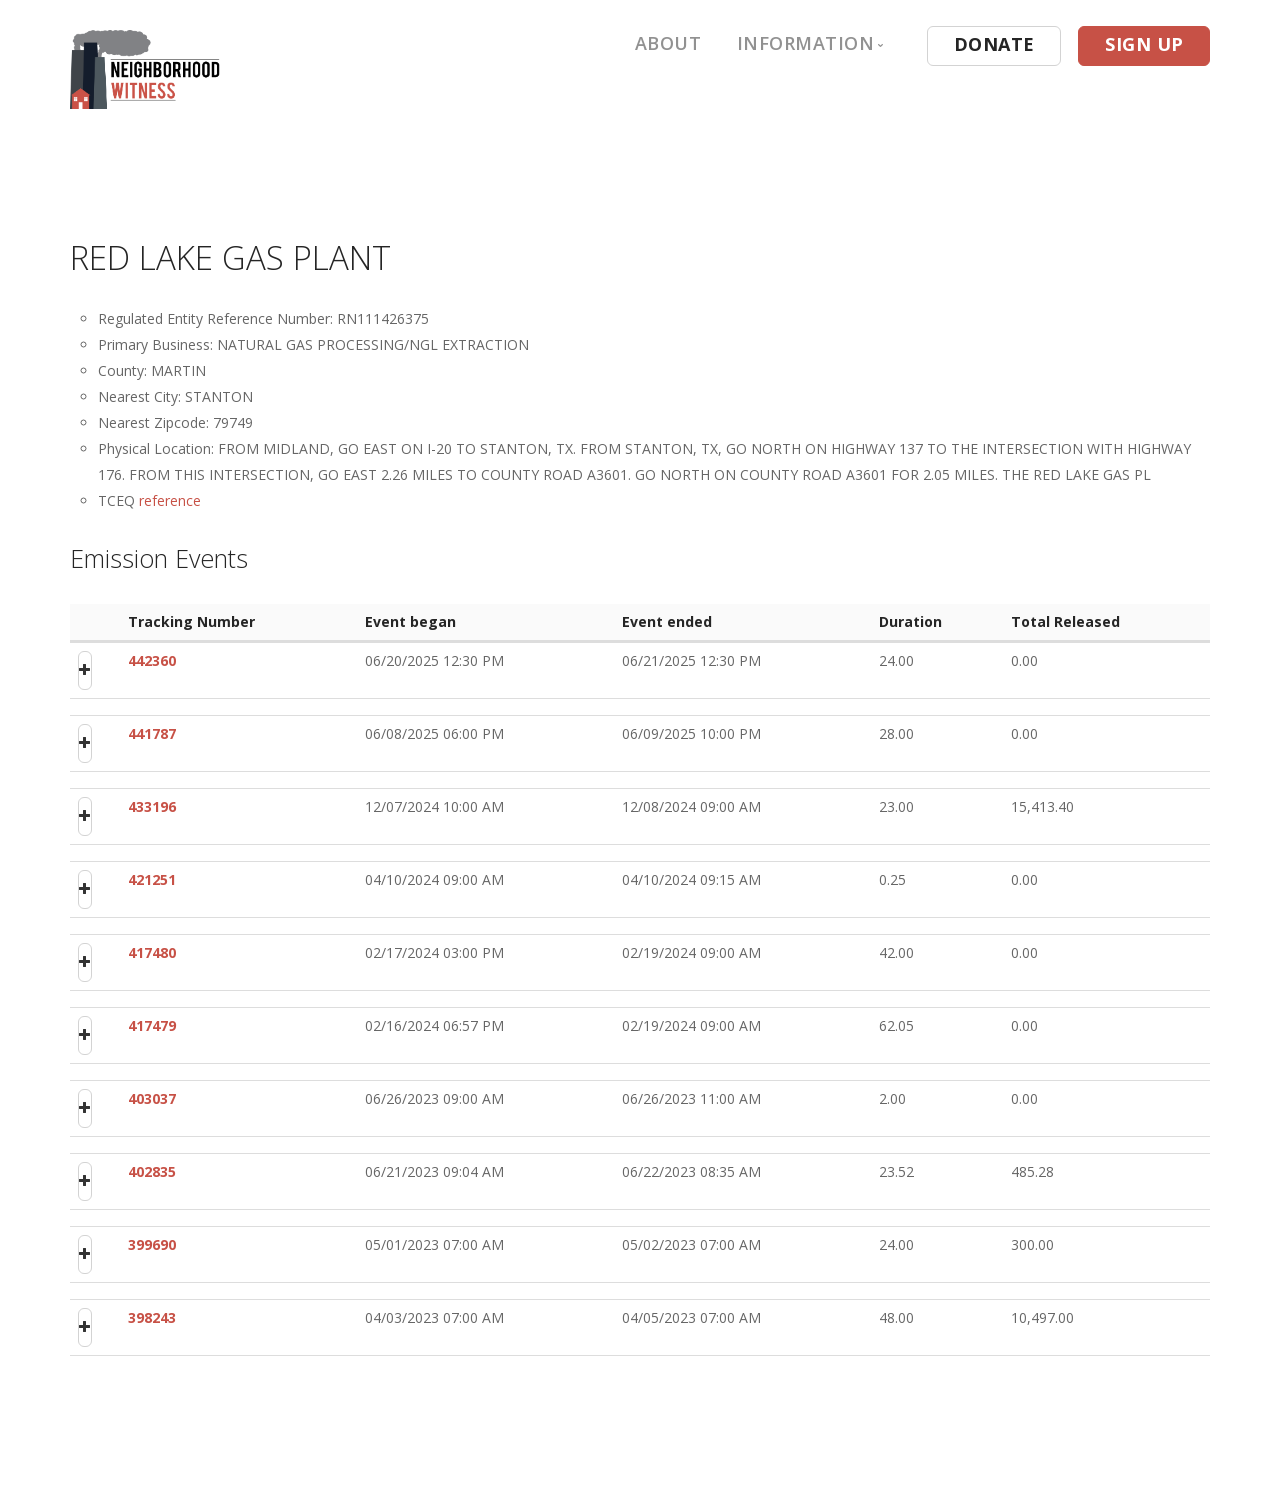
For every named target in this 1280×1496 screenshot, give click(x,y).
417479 (152, 1025)
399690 (152, 1244)
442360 (152, 660)
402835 (152, 1171)
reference (170, 500)
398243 (152, 1317)
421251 (152, 879)
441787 (152, 733)
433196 (152, 806)
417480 (152, 952)
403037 (152, 1098)
